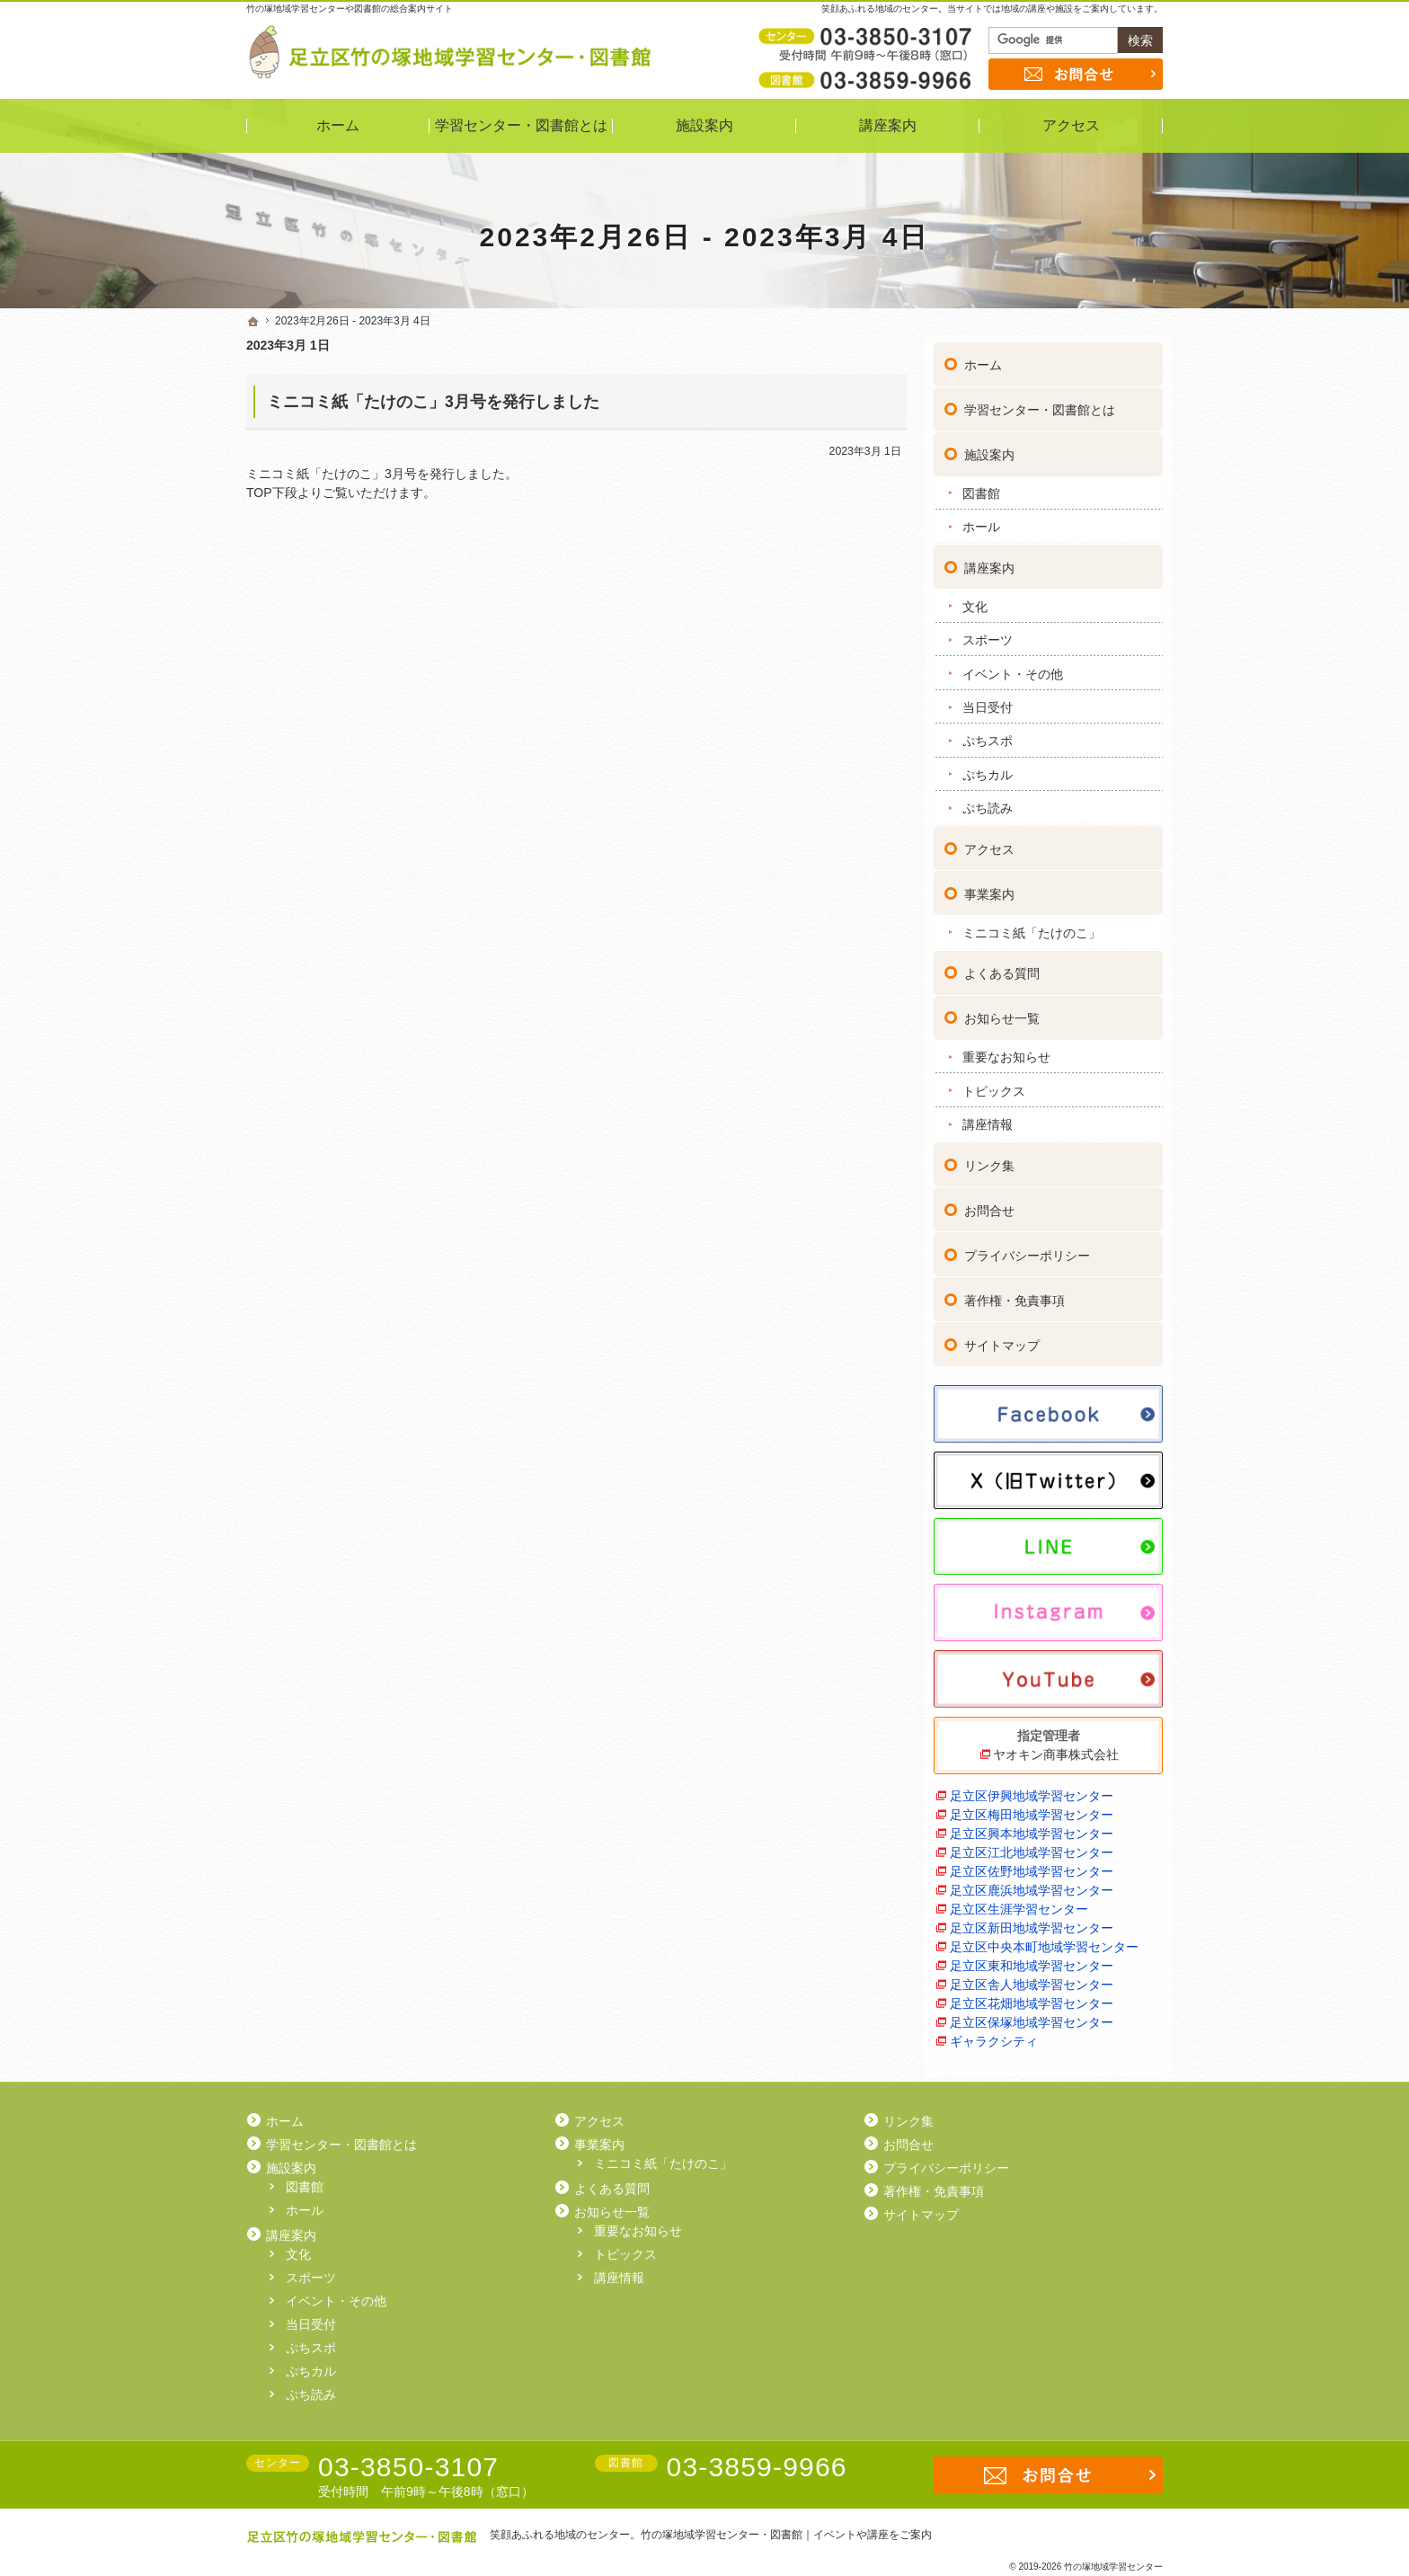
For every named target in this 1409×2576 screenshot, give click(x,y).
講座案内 (989, 562)
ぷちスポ (987, 734)
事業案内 (989, 888)
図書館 (981, 487)
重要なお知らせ (1006, 1051)
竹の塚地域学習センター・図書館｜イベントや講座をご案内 (786, 2534)
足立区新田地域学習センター (1031, 1921)
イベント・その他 (1012, 667)
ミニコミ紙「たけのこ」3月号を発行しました (433, 402)
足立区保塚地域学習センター (1031, 2016)
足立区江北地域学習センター (1031, 1846)
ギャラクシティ (994, 2035)
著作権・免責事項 (1014, 1294)
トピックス (993, 1084)
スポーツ (987, 633)
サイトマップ (1002, 1339)
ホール (981, 520)
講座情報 (987, 1118)
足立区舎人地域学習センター (1031, 1978)
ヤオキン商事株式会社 (1056, 1748)
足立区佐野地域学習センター (1031, 1865)
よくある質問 (1002, 967)
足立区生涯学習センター (1019, 1903)
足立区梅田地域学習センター (1031, 1808)
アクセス (989, 843)
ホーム (983, 358)
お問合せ (989, 1204)
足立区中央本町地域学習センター (1044, 1940)
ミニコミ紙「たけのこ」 (1031, 926)
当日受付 (987, 701)
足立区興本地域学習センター (1031, 1827)
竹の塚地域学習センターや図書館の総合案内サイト (349, 8)
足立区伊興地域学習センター (1031, 1789)
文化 (975, 600)
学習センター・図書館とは (1039, 403)
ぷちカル (987, 768)
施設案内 (989, 448)
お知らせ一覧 (1002, 1012)
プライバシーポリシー (1027, 1249)
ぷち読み (987, 802)
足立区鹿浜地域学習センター (1031, 1884)
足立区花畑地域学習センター (1031, 1997)
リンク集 (989, 1159)
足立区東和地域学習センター (1031, 1959)
